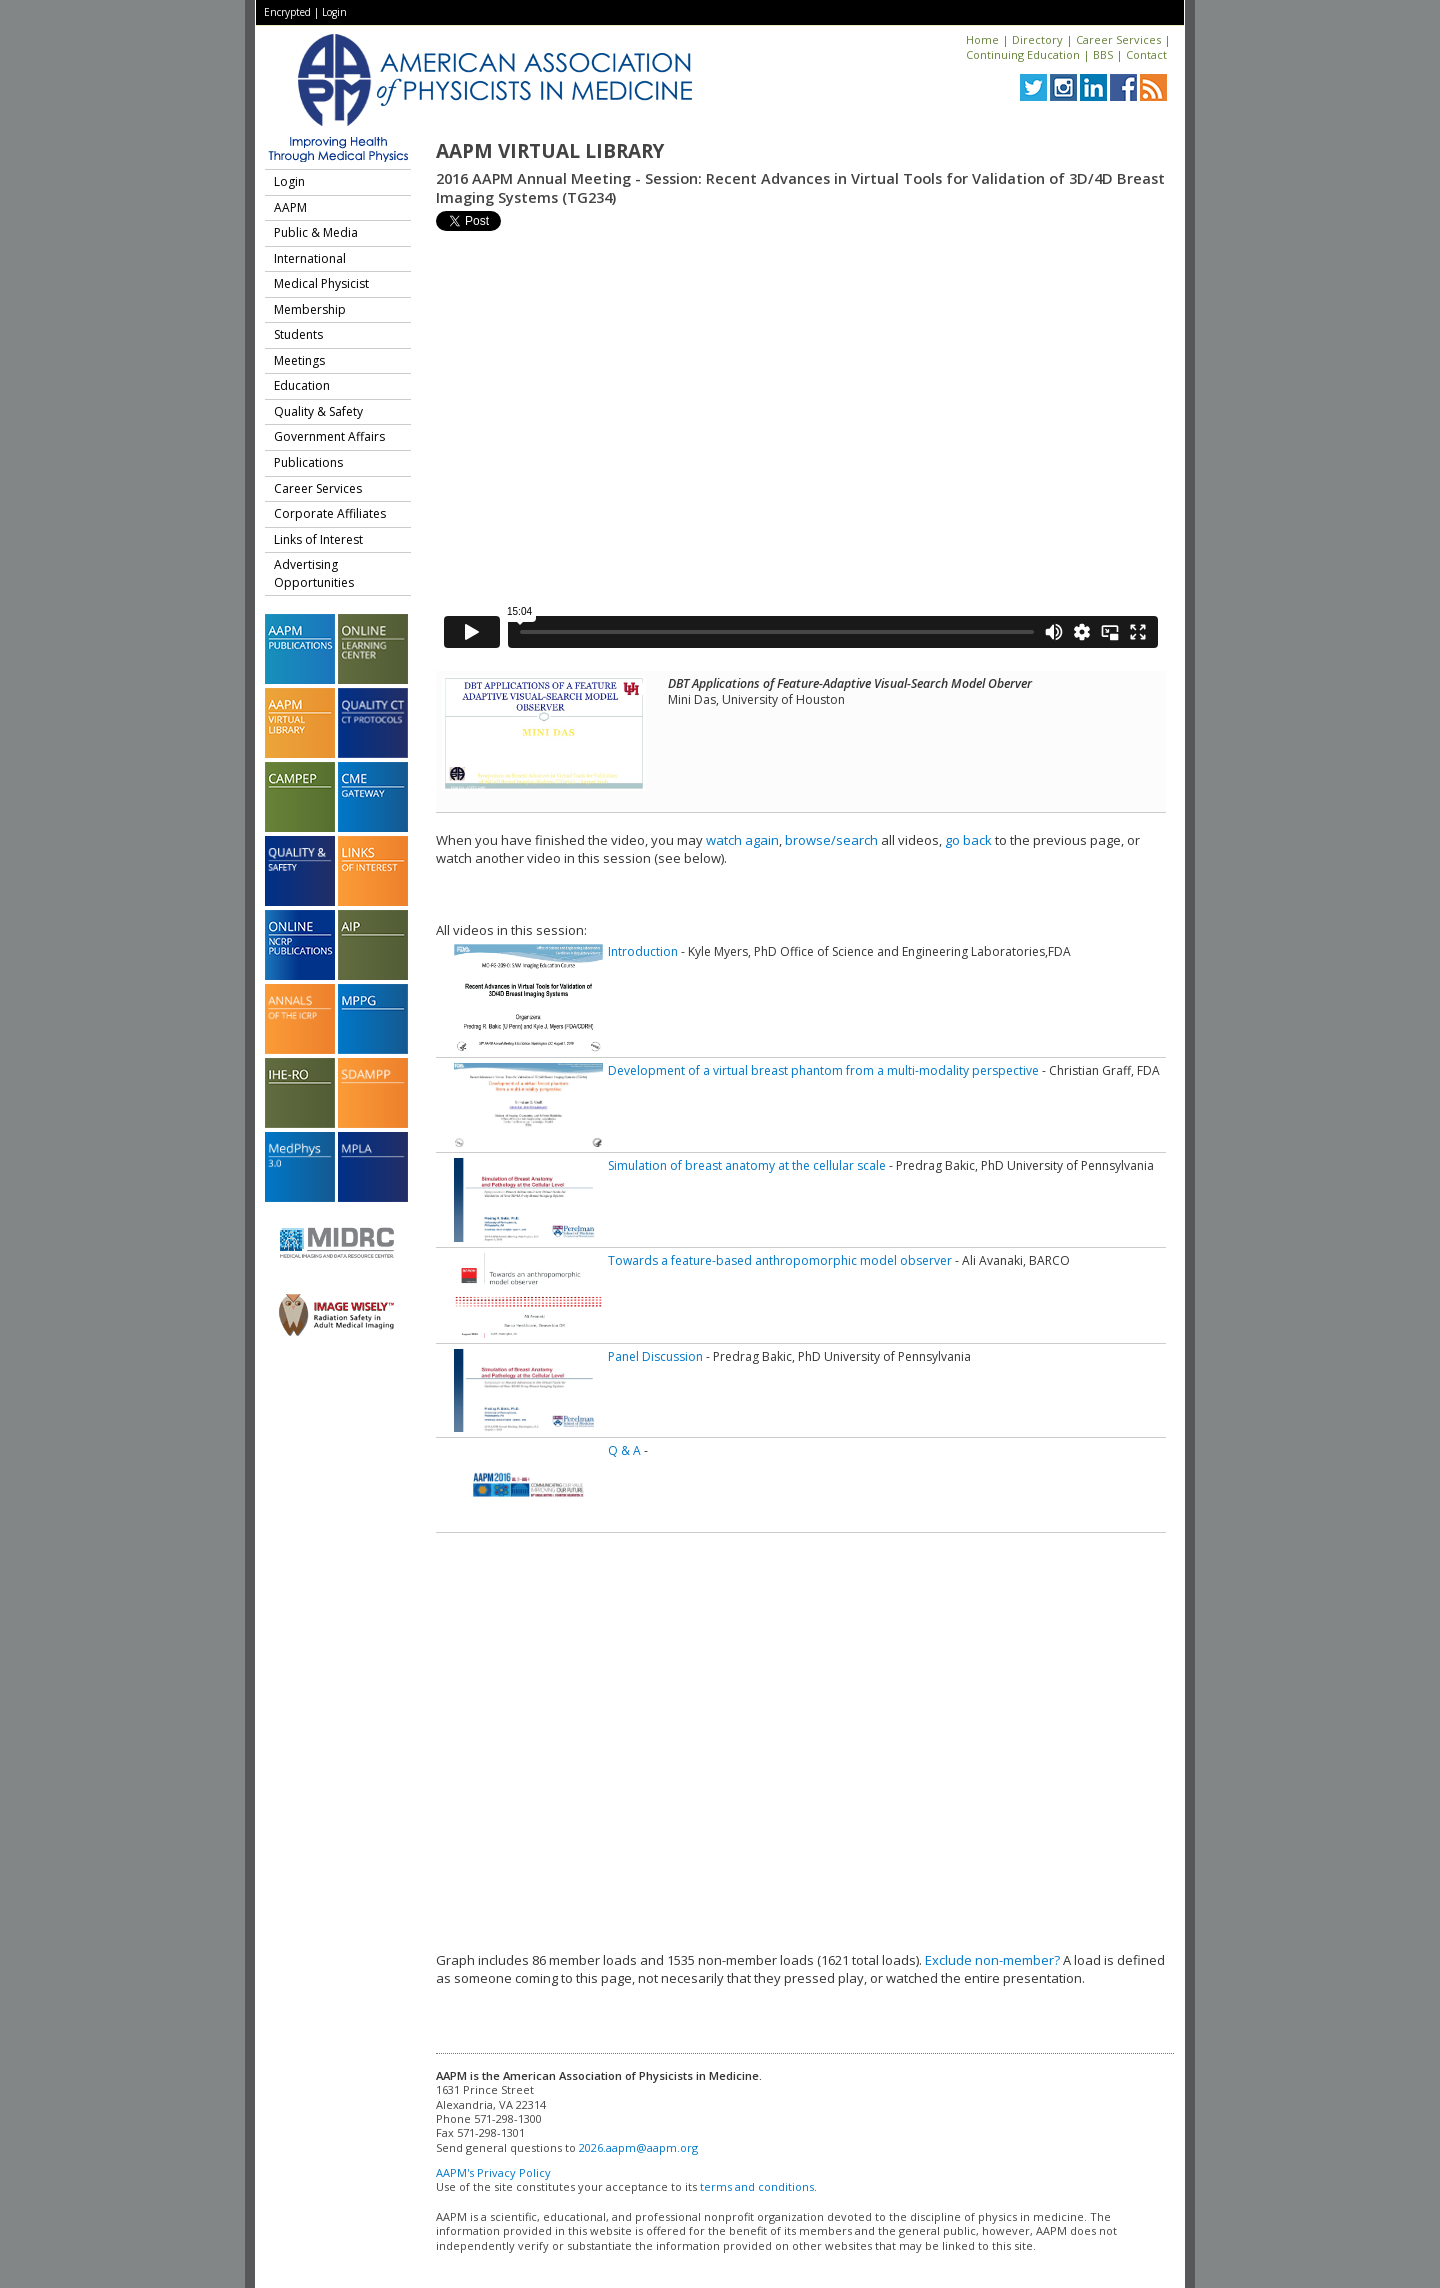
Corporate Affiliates (330, 513)
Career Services (1118, 39)
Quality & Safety (318, 411)
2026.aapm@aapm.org (638, 2147)
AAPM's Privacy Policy (493, 2172)
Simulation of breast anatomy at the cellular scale (747, 1165)
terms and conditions (757, 2186)
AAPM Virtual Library (550, 151)
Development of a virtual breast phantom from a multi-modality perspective (823, 1070)
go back (968, 840)
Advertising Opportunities (314, 573)
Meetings (299, 360)
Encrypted (287, 12)
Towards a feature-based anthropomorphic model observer (780, 1260)
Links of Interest (318, 539)
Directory (1037, 39)
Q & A (624, 1450)
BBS (1103, 54)
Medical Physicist (321, 283)
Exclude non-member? (992, 1960)
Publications (308, 462)
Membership (310, 309)
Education (302, 385)
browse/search (831, 840)
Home (982, 39)
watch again (742, 840)
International (310, 258)
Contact (1146, 54)
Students (298, 334)
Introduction (643, 951)
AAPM (290, 207)
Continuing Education (1023, 54)
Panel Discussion (655, 1356)
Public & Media (316, 232)
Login (334, 12)
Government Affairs (329, 436)
